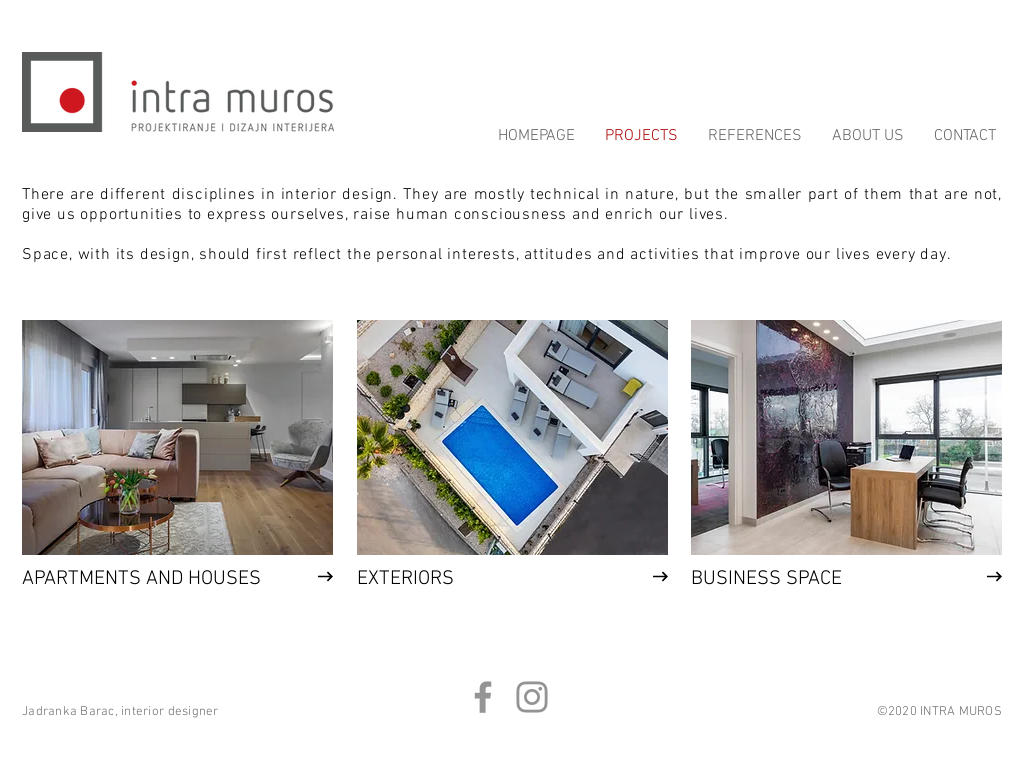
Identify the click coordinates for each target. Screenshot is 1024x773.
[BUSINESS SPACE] (810, 579)
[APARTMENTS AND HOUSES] (141, 579)
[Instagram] (532, 697)
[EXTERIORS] (476, 579)
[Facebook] (483, 697)
